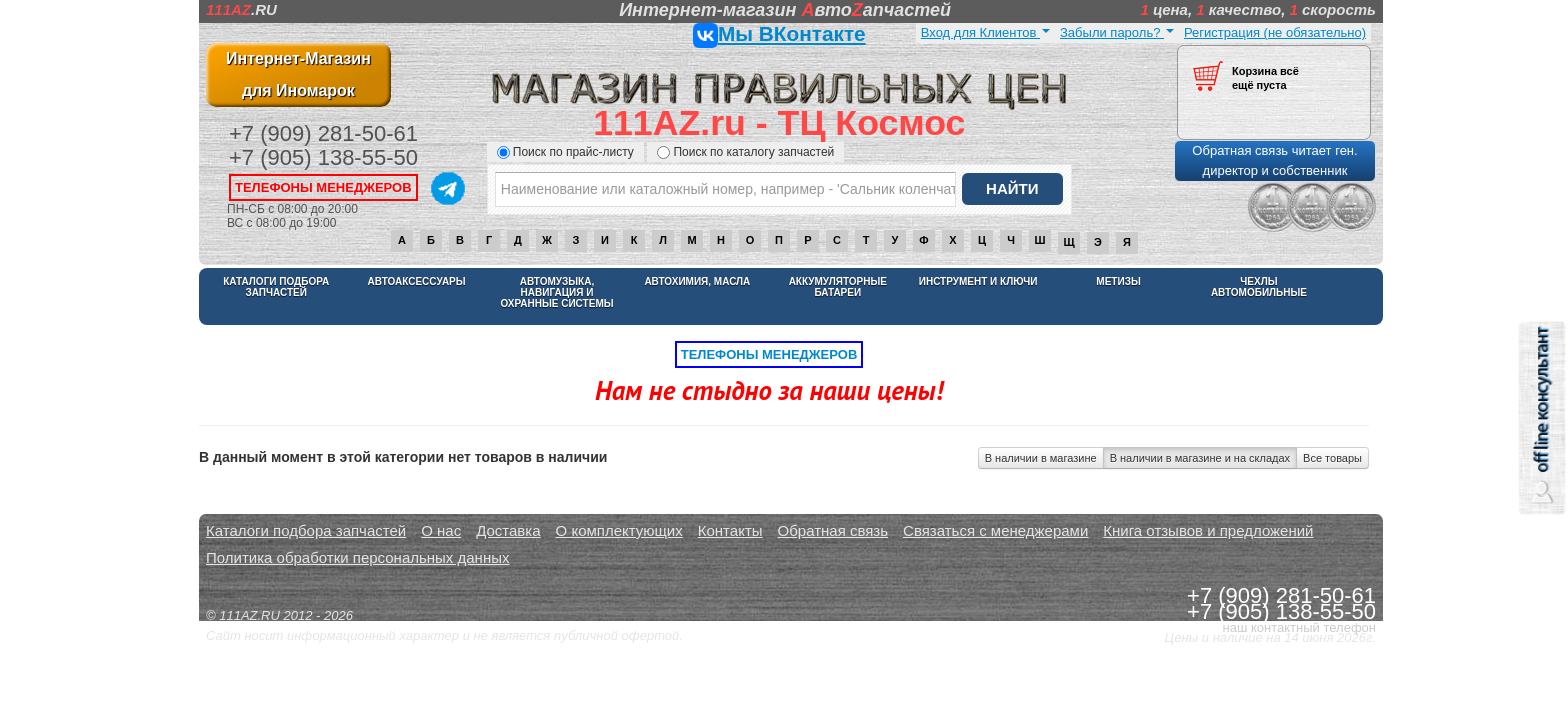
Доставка (508, 530)
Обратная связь (833, 530)
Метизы (1118, 281)
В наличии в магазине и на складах (1200, 458)
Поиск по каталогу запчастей (745, 152)
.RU (241, 9)
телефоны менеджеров (323, 187)
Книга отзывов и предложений (1208, 530)
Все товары (1332, 458)
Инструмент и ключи (978, 281)
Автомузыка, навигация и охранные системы (556, 292)
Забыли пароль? (1117, 32)
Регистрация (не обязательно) (1275, 32)
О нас (441, 530)
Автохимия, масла (697, 281)
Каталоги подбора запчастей (276, 287)
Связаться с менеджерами (995, 530)
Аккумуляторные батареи (838, 287)
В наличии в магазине (1041, 458)
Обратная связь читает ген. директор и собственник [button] (1274, 160)
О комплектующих (619, 530)
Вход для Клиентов (985, 32)
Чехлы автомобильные (1259, 287)
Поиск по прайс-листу (565, 152)
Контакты (730, 530)
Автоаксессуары (417, 281)
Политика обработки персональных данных (357, 557)
